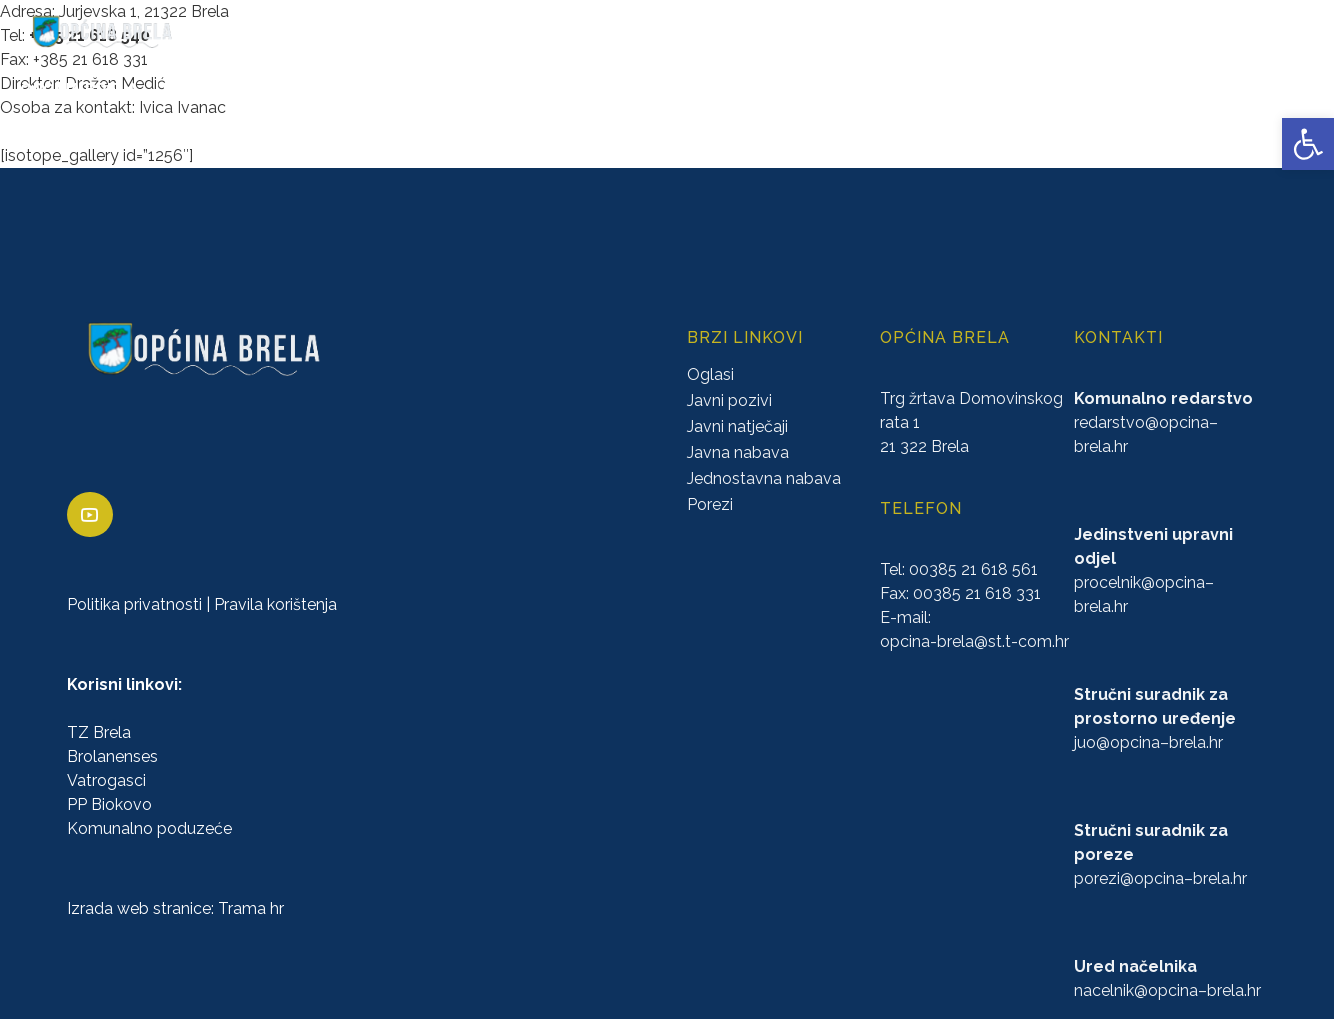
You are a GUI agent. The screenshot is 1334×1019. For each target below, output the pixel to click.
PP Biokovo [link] (109, 804)
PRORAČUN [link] (786, 89)
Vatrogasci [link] (106, 780)
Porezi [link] (710, 504)
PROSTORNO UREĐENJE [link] (1046, 89)
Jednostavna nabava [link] (764, 478)
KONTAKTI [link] (1201, 89)
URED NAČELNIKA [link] (225, 89)
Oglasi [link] (710, 374)
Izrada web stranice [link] (139, 908)
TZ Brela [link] (99, 732)
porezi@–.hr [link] (1160, 878)
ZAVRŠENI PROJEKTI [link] (393, 89)
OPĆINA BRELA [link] (79, 89)
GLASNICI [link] (687, 89)
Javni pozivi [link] (729, 400)
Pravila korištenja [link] (275, 604)
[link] (1308, 144)
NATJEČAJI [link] (891, 89)
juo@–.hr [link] (1148, 742)
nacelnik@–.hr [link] (1167, 990)
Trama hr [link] (251, 908)
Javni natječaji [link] (737, 426)
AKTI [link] (509, 89)
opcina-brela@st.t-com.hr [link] (974, 641)
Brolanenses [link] (112, 756)
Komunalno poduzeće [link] (149, 828)
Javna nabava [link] (738, 452)
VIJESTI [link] (1288, 89)
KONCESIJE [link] (589, 89)
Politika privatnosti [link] (134, 604)
